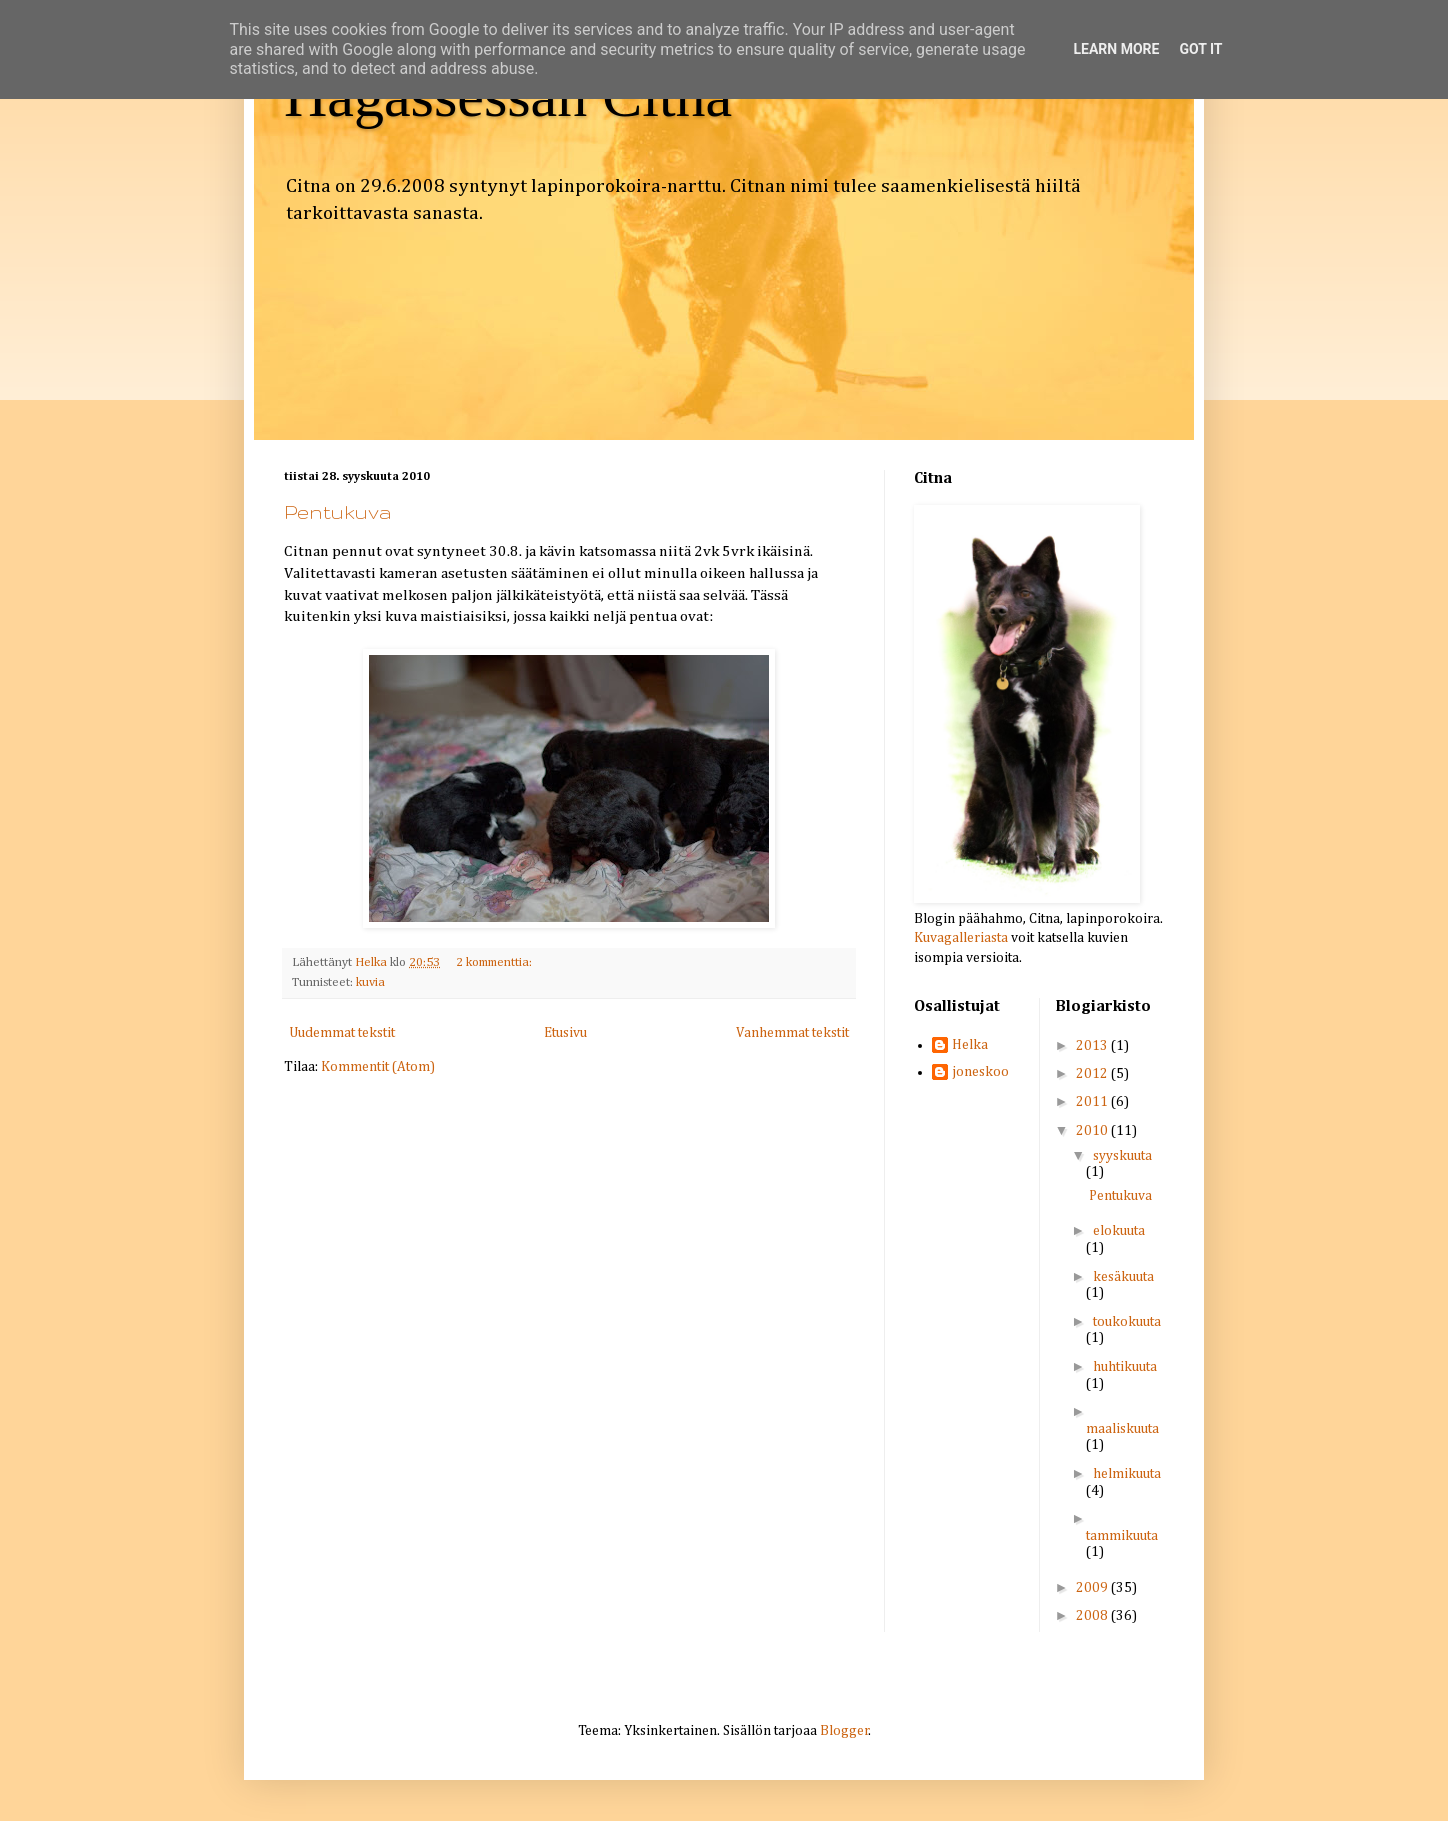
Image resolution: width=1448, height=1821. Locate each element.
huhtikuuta (1125, 1367)
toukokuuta (1127, 1322)
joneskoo (980, 1072)
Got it (1200, 49)
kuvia (370, 982)
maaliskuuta (1122, 1429)
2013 (1093, 1046)
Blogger (844, 1731)
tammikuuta (1122, 1536)
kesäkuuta (1123, 1277)
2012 (1093, 1074)
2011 (1093, 1102)
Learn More (1116, 49)
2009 (1093, 1588)
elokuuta (1119, 1231)
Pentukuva (338, 512)
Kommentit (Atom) (378, 1067)
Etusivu (565, 1033)
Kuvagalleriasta (961, 938)
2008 (1093, 1616)
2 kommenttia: (495, 962)
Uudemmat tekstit (342, 1033)
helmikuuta (1127, 1474)
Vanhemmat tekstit (792, 1033)
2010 (1093, 1131)
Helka (970, 1045)
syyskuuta (1122, 1156)
